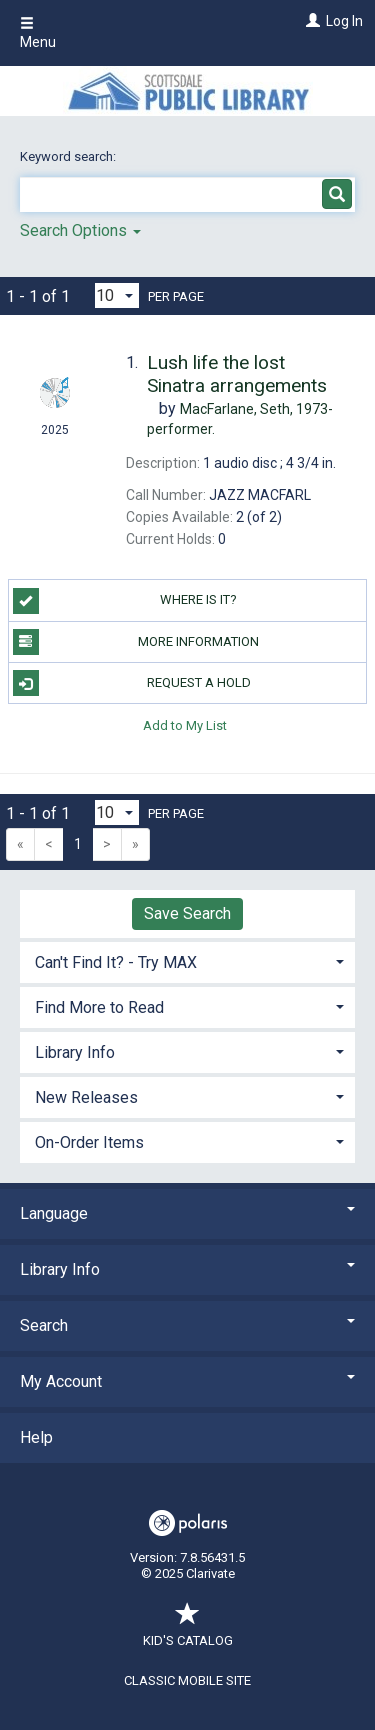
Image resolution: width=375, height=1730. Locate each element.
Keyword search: (69, 156)
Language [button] (187, 1213)
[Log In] (310, 21)
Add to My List (185, 724)
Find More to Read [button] (99, 1007)
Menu (38, 33)
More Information (136, 642)
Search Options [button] (80, 230)
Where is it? (125, 601)
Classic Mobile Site (187, 1680)
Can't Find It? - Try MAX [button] (116, 962)
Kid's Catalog (188, 1630)
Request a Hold (132, 683)
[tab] (187, 960)
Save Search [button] (187, 913)
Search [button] (187, 1325)
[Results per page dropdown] (117, 295)
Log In (344, 21)
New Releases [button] (86, 1097)
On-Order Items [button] (89, 1142)
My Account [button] (187, 1381)
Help (36, 1437)
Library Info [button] (75, 1052)
